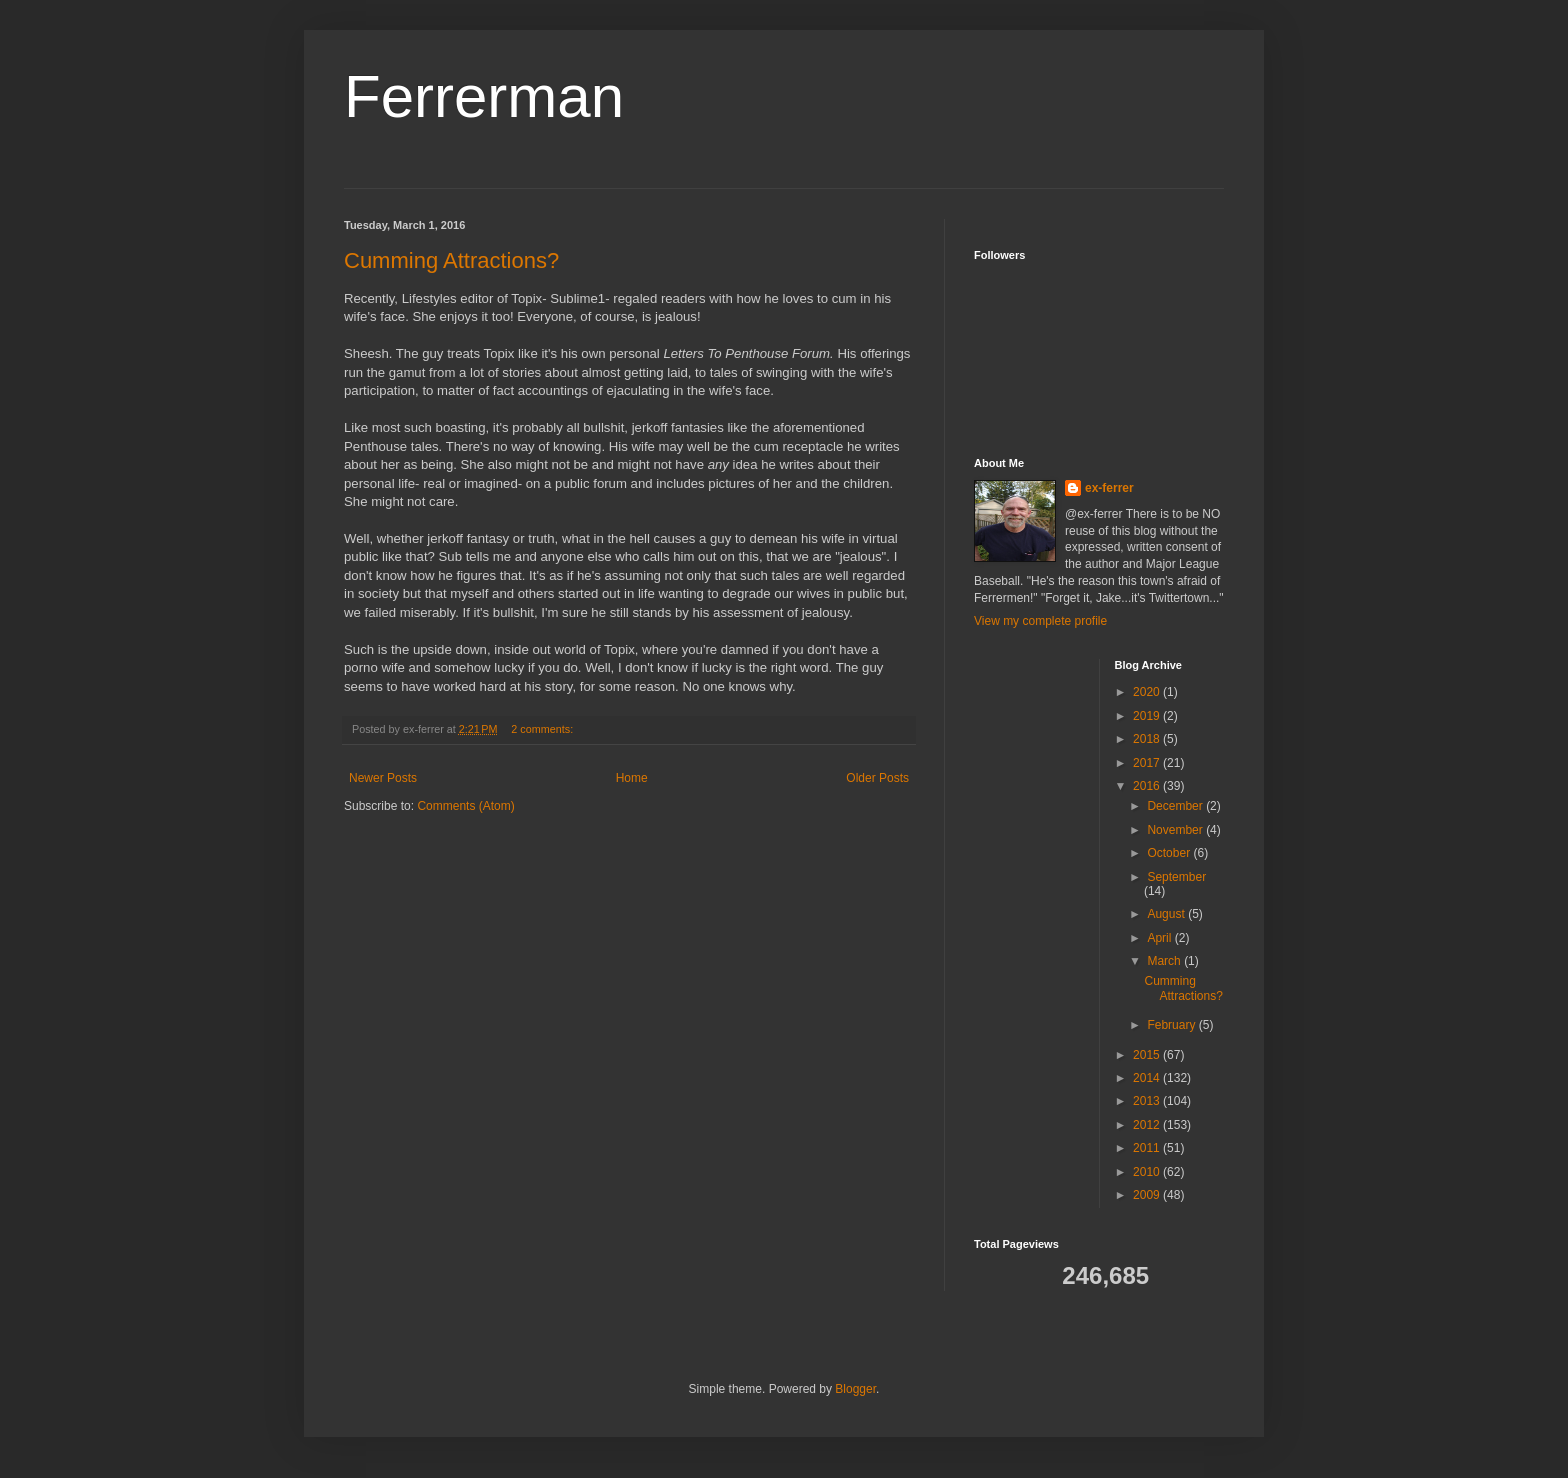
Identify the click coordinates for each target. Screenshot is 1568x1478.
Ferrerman (484, 96)
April (1160, 938)
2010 (1148, 1172)
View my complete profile (1040, 621)
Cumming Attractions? (451, 260)
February (1172, 1025)
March (1165, 961)
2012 (1148, 1125)
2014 (1148, 1078)
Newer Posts (383, 778)
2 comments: (543, 729)
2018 (1148, 739)
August (1167, 914)
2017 (1148, 763)
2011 (1148, 1148)
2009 (1148, 1195)
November (1176, 830)
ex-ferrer (1109, 488)
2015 (1148, 1055)
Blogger (855, 1389)
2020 (1148, 692)
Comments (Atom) (465, 806)
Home (632, 778)
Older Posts (877, 778)
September (1176, 877)
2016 (1148, 786)
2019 (1148, 716)
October (1170, 853)
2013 (1148, 1101)
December (1176, 806)
